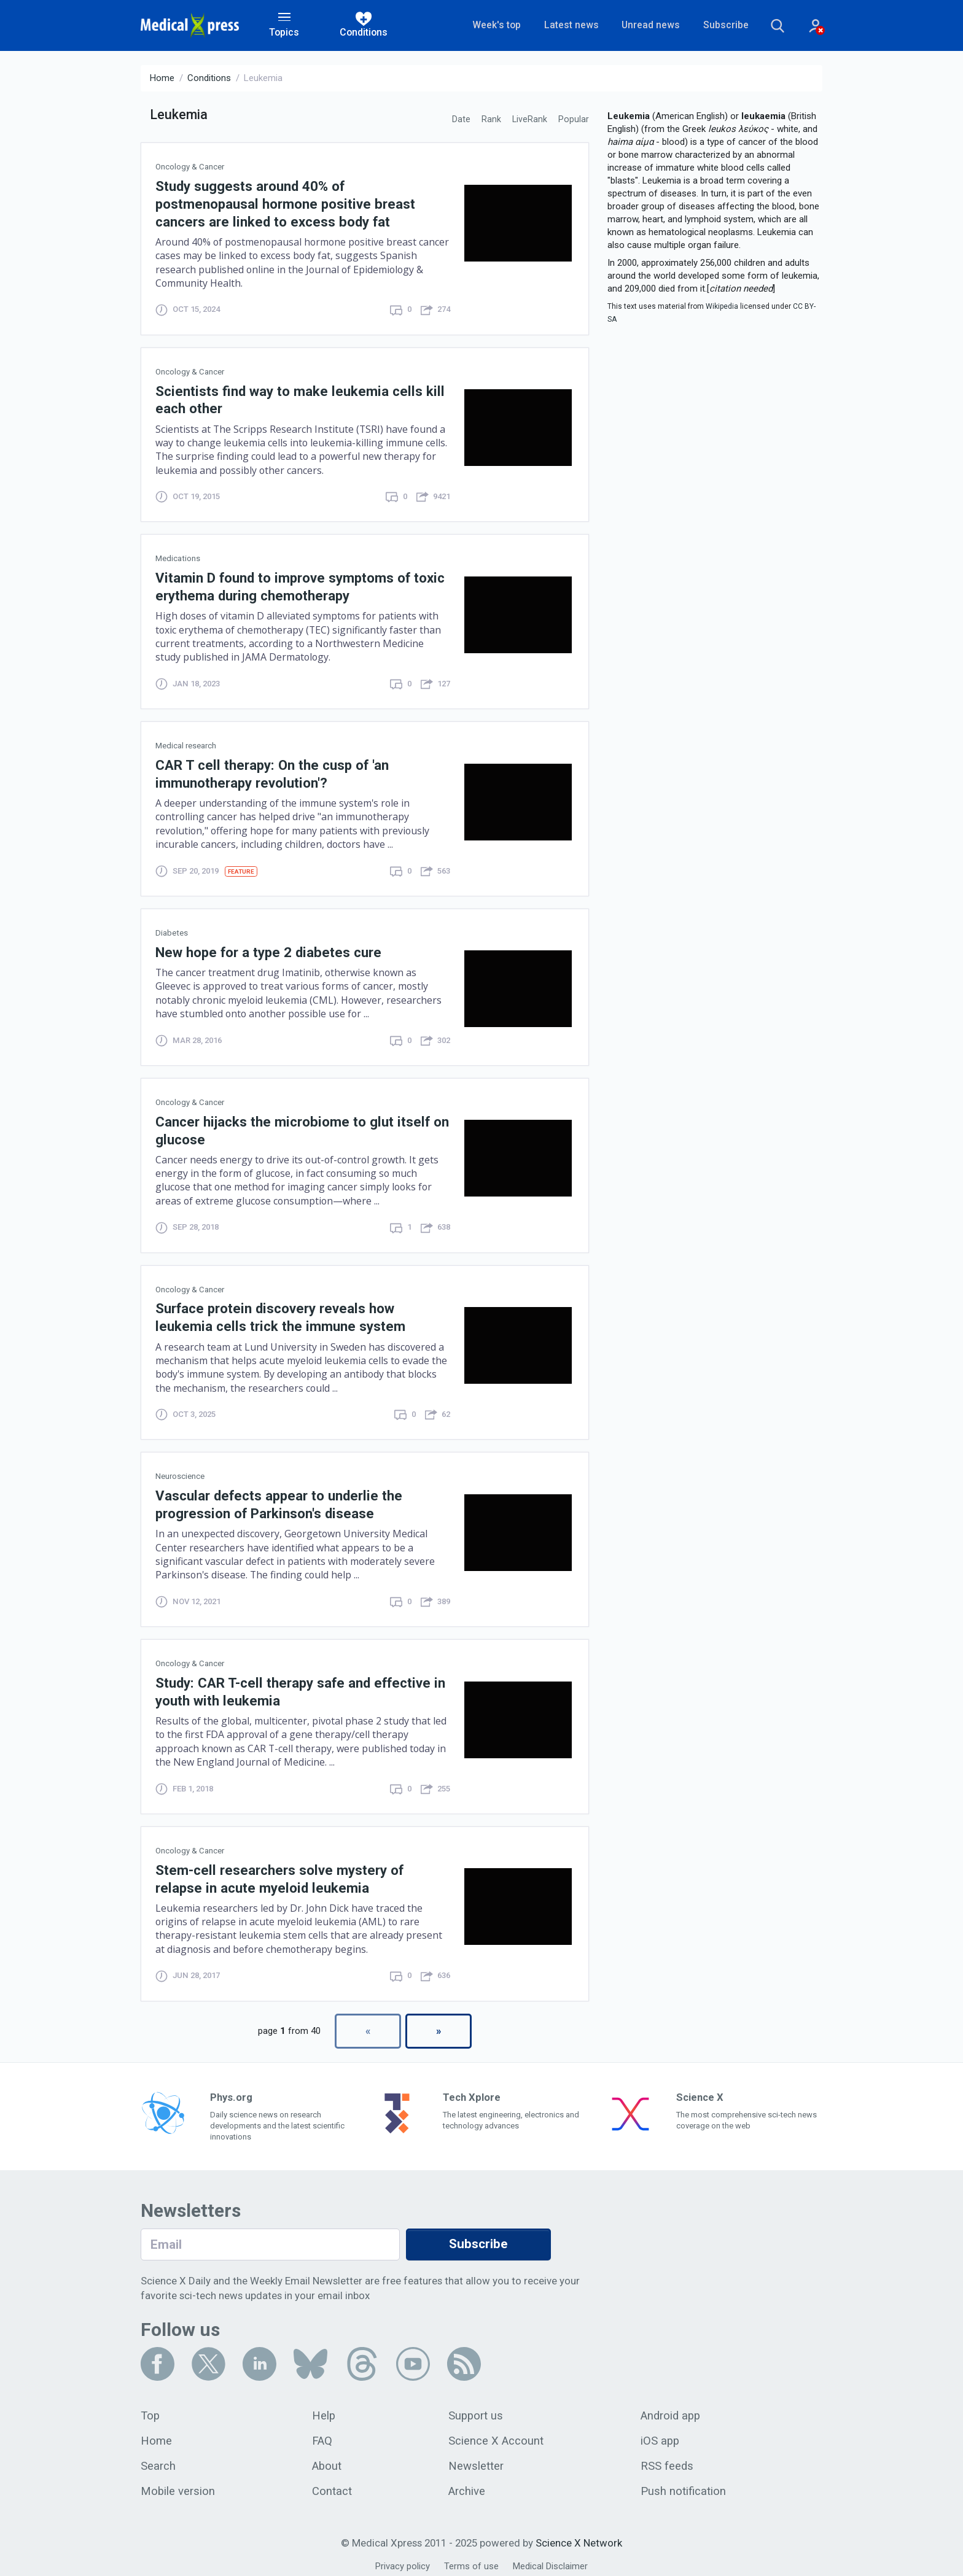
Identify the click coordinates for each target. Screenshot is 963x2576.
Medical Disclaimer (550, 2560)
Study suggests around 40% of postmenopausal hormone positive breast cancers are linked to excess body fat (286, 204)
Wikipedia (722, 307)
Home (162, 78)
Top (150, 2409)
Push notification (683, 2485)
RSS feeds (667, 2460)
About (327, 2460)
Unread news (643, 25)
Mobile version (178, 2485)
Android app (671, 2409)
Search (158, 2460)
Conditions (209, 78)
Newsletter (476, 2460)
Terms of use (471, 2560)
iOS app (660, 2435)
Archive (467, 2485)
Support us (477, 2409)
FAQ (322, 2435)
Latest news (563, 25)
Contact (332, 2485)
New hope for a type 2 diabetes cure (269, 949)
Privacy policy (402, 2560)
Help (324, 2409)
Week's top (488, 25)
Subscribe (717, 25)
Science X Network (579, 2537)
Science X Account (496, 2435)
